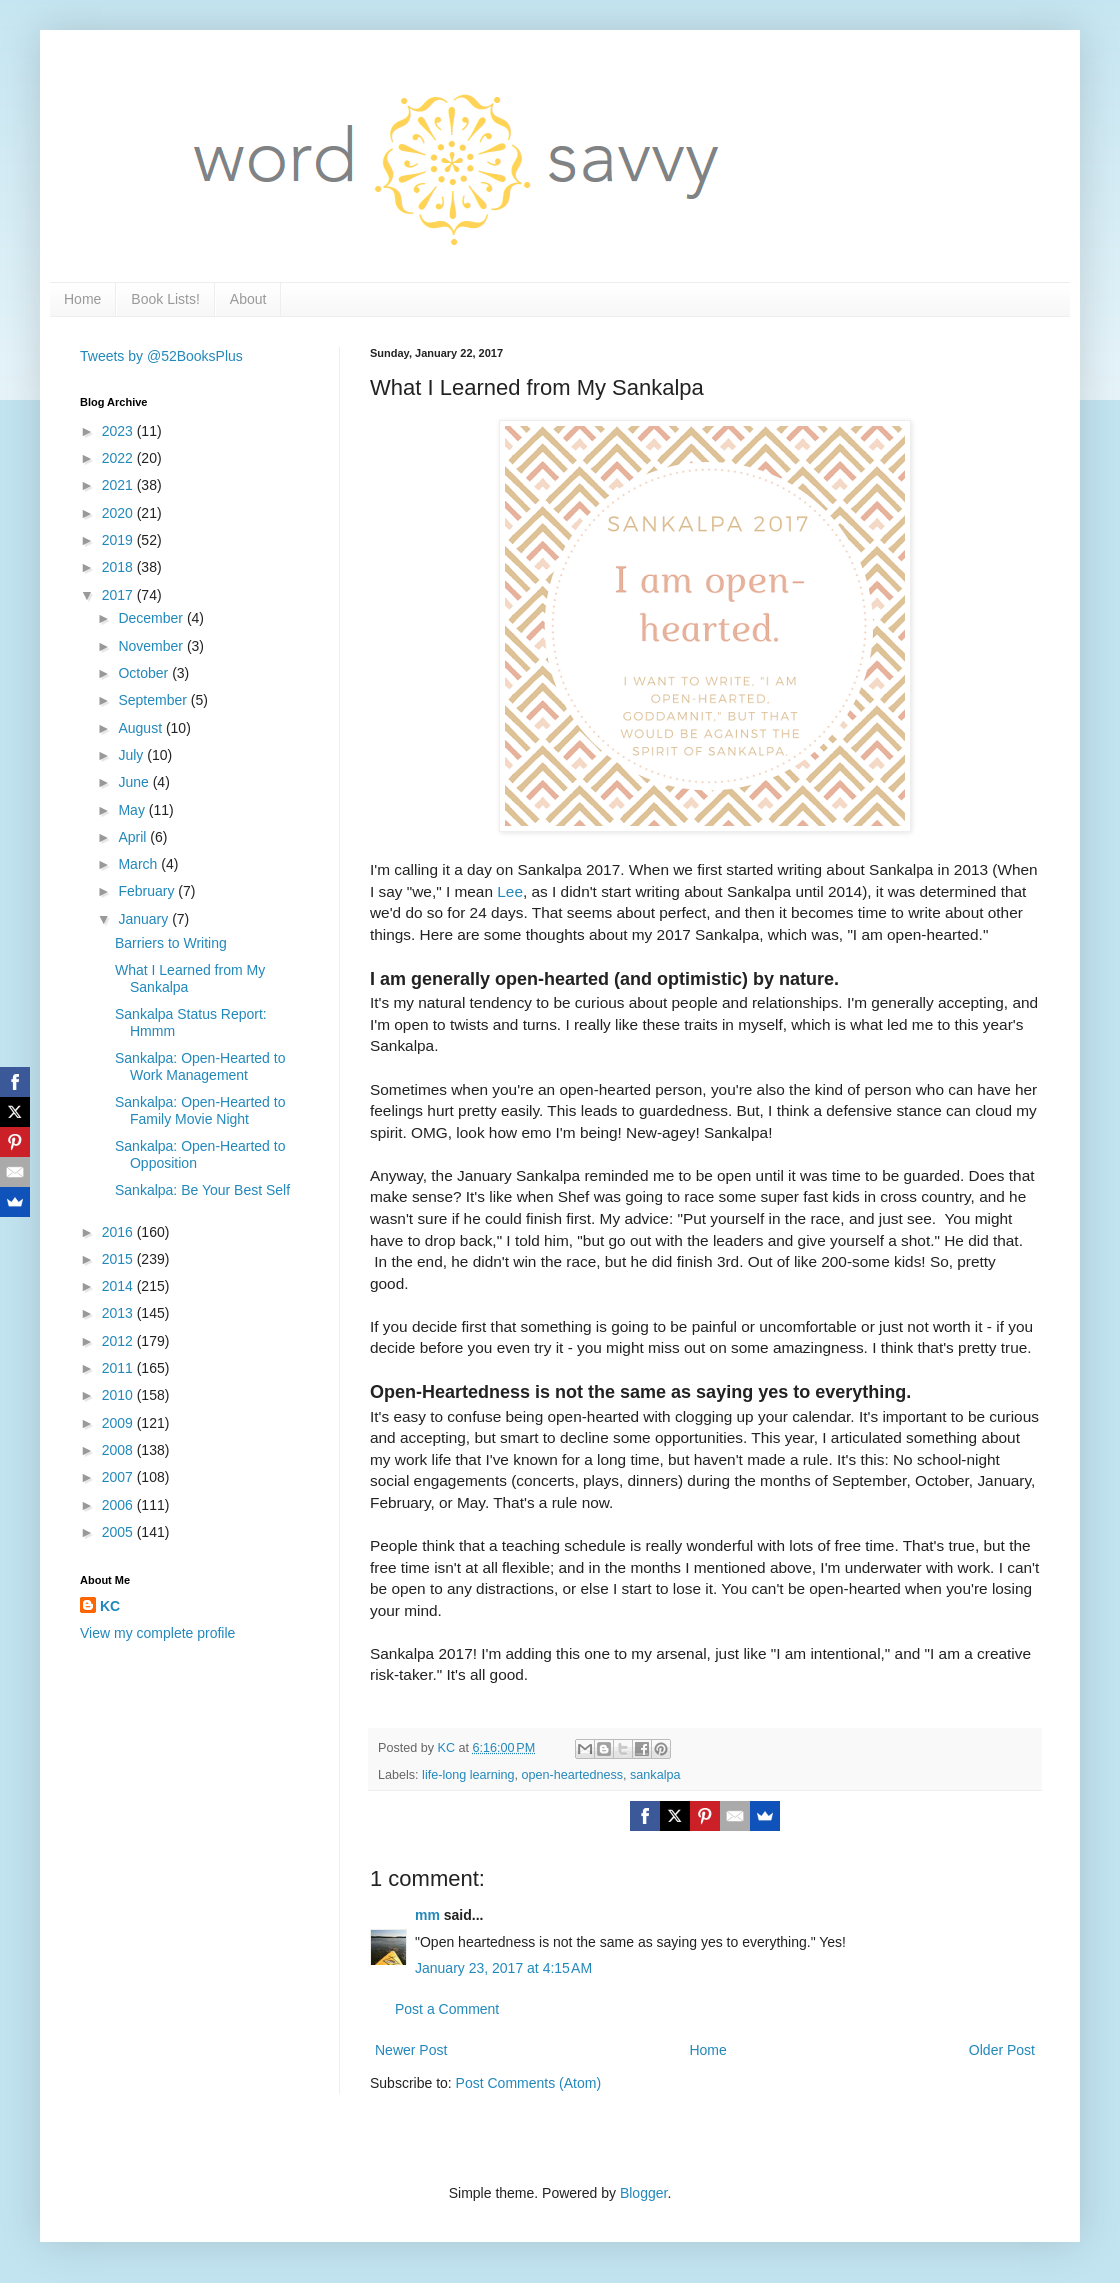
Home (82, 299)
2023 (119, 431)
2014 (119, 1286)
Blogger (643, 2193)
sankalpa (655, 1775)
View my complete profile (157, 1633)
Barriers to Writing (171, 943)
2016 (119, 1232)
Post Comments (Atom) (528, 2083)
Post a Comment (447, 2009)
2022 (119, 458)
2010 (119, 1395)
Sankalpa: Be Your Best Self (202, 1190)
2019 (119, 540)
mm (427, 1915)
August (141, 728)
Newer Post (411, 2050)
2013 (119, 1313)
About (248, 299)
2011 (119, 1368)
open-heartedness (573, 1775)
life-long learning (468, 1775)
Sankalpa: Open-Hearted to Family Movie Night (200, 1110)
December (152, 618)
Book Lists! (165, 299)
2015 (119, 1259)
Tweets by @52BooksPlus (161, 356)
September (154, 700)
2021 (119, 485)
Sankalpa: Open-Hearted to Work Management (200, 1066)
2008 (119, 1450)
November (152, 646)
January (145, 919)
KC (110, 1606)
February (148, 891)
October (145, 673)
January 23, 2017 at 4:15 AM (503, 1968)
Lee (510, 891)
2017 (119, 595)
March (139, 864)
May (133, 810)
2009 (119, 1423)
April (134, 837)
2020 (119, 513)
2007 (119, 1477)
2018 (119, 567)
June (135, 782)
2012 (119, 1341)
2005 (119, 1532)
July (132, 755)
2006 (119, 1505)
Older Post (1002, 2050)
